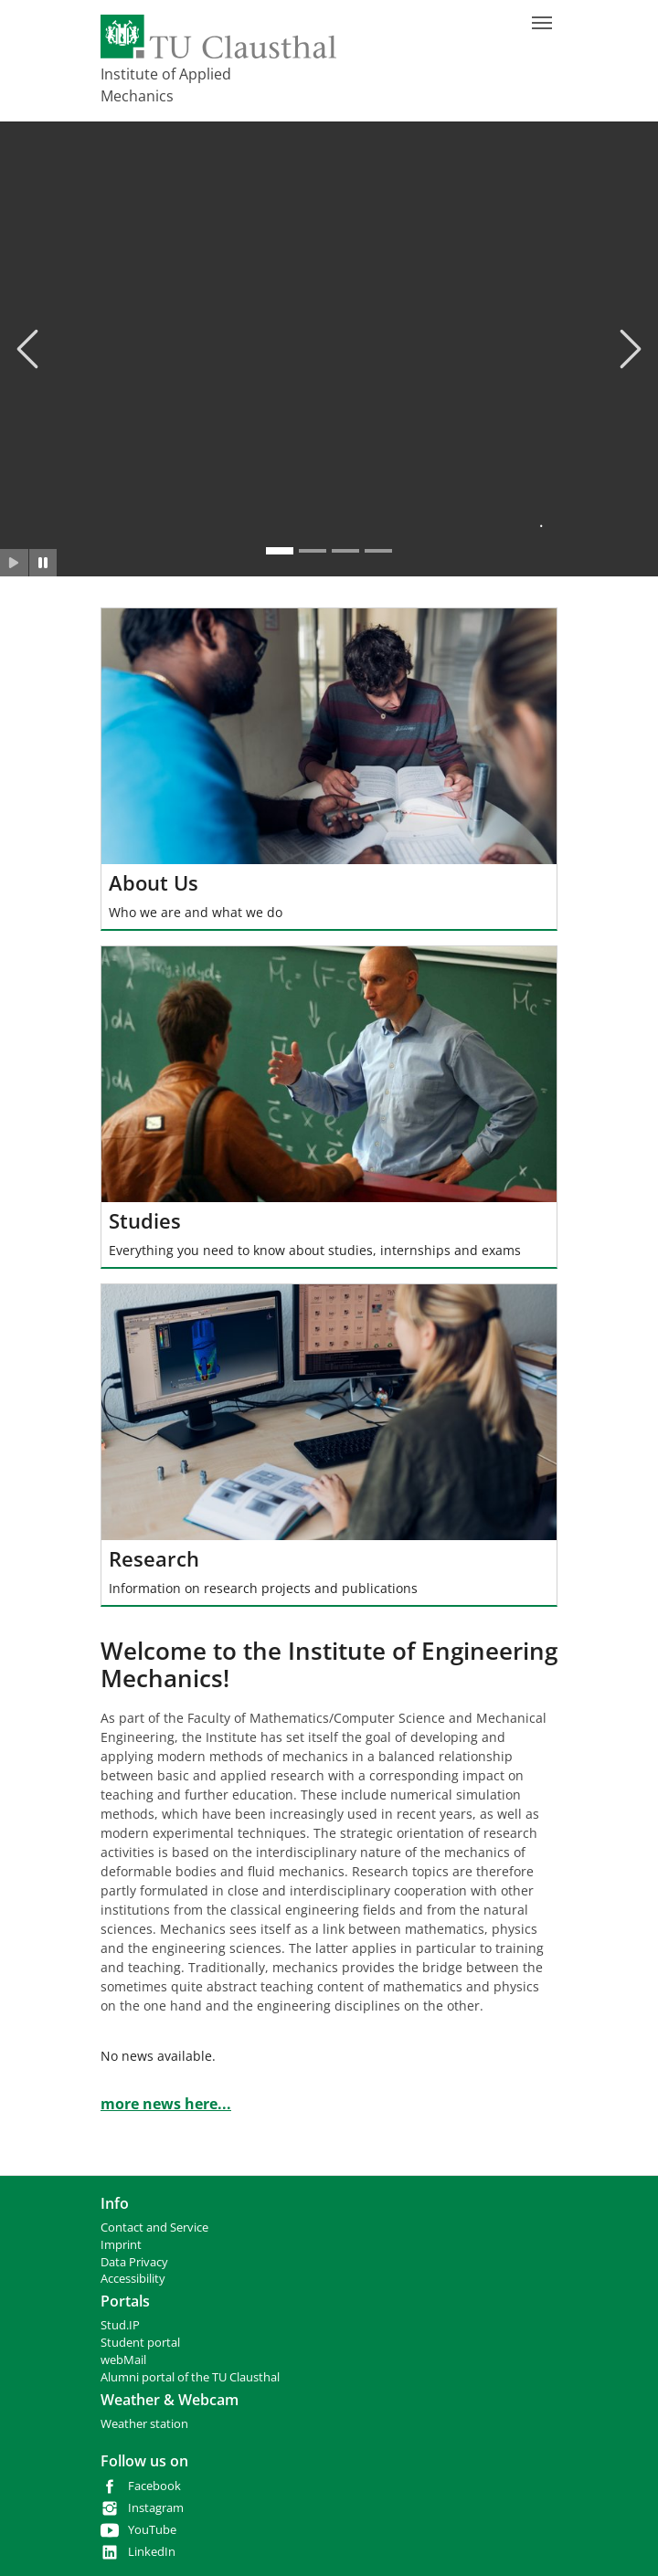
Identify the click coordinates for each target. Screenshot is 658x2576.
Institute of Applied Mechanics (166, 85)
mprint (123, 2245)
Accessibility (133, 2278)
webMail (123, 2360)
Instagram (156, 2508)
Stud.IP (120, 2325)
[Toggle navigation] (541, 22)
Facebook (154, 2486)
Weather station (144, 2424)
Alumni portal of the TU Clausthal (190, 2377)
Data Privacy (134, 2262)
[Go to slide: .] (279, 551)
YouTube (152, 2530)
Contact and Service (154, 2227)
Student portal (140, 2342)
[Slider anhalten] (43, 562)
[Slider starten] (14, 562)
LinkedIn (151, 2552)
